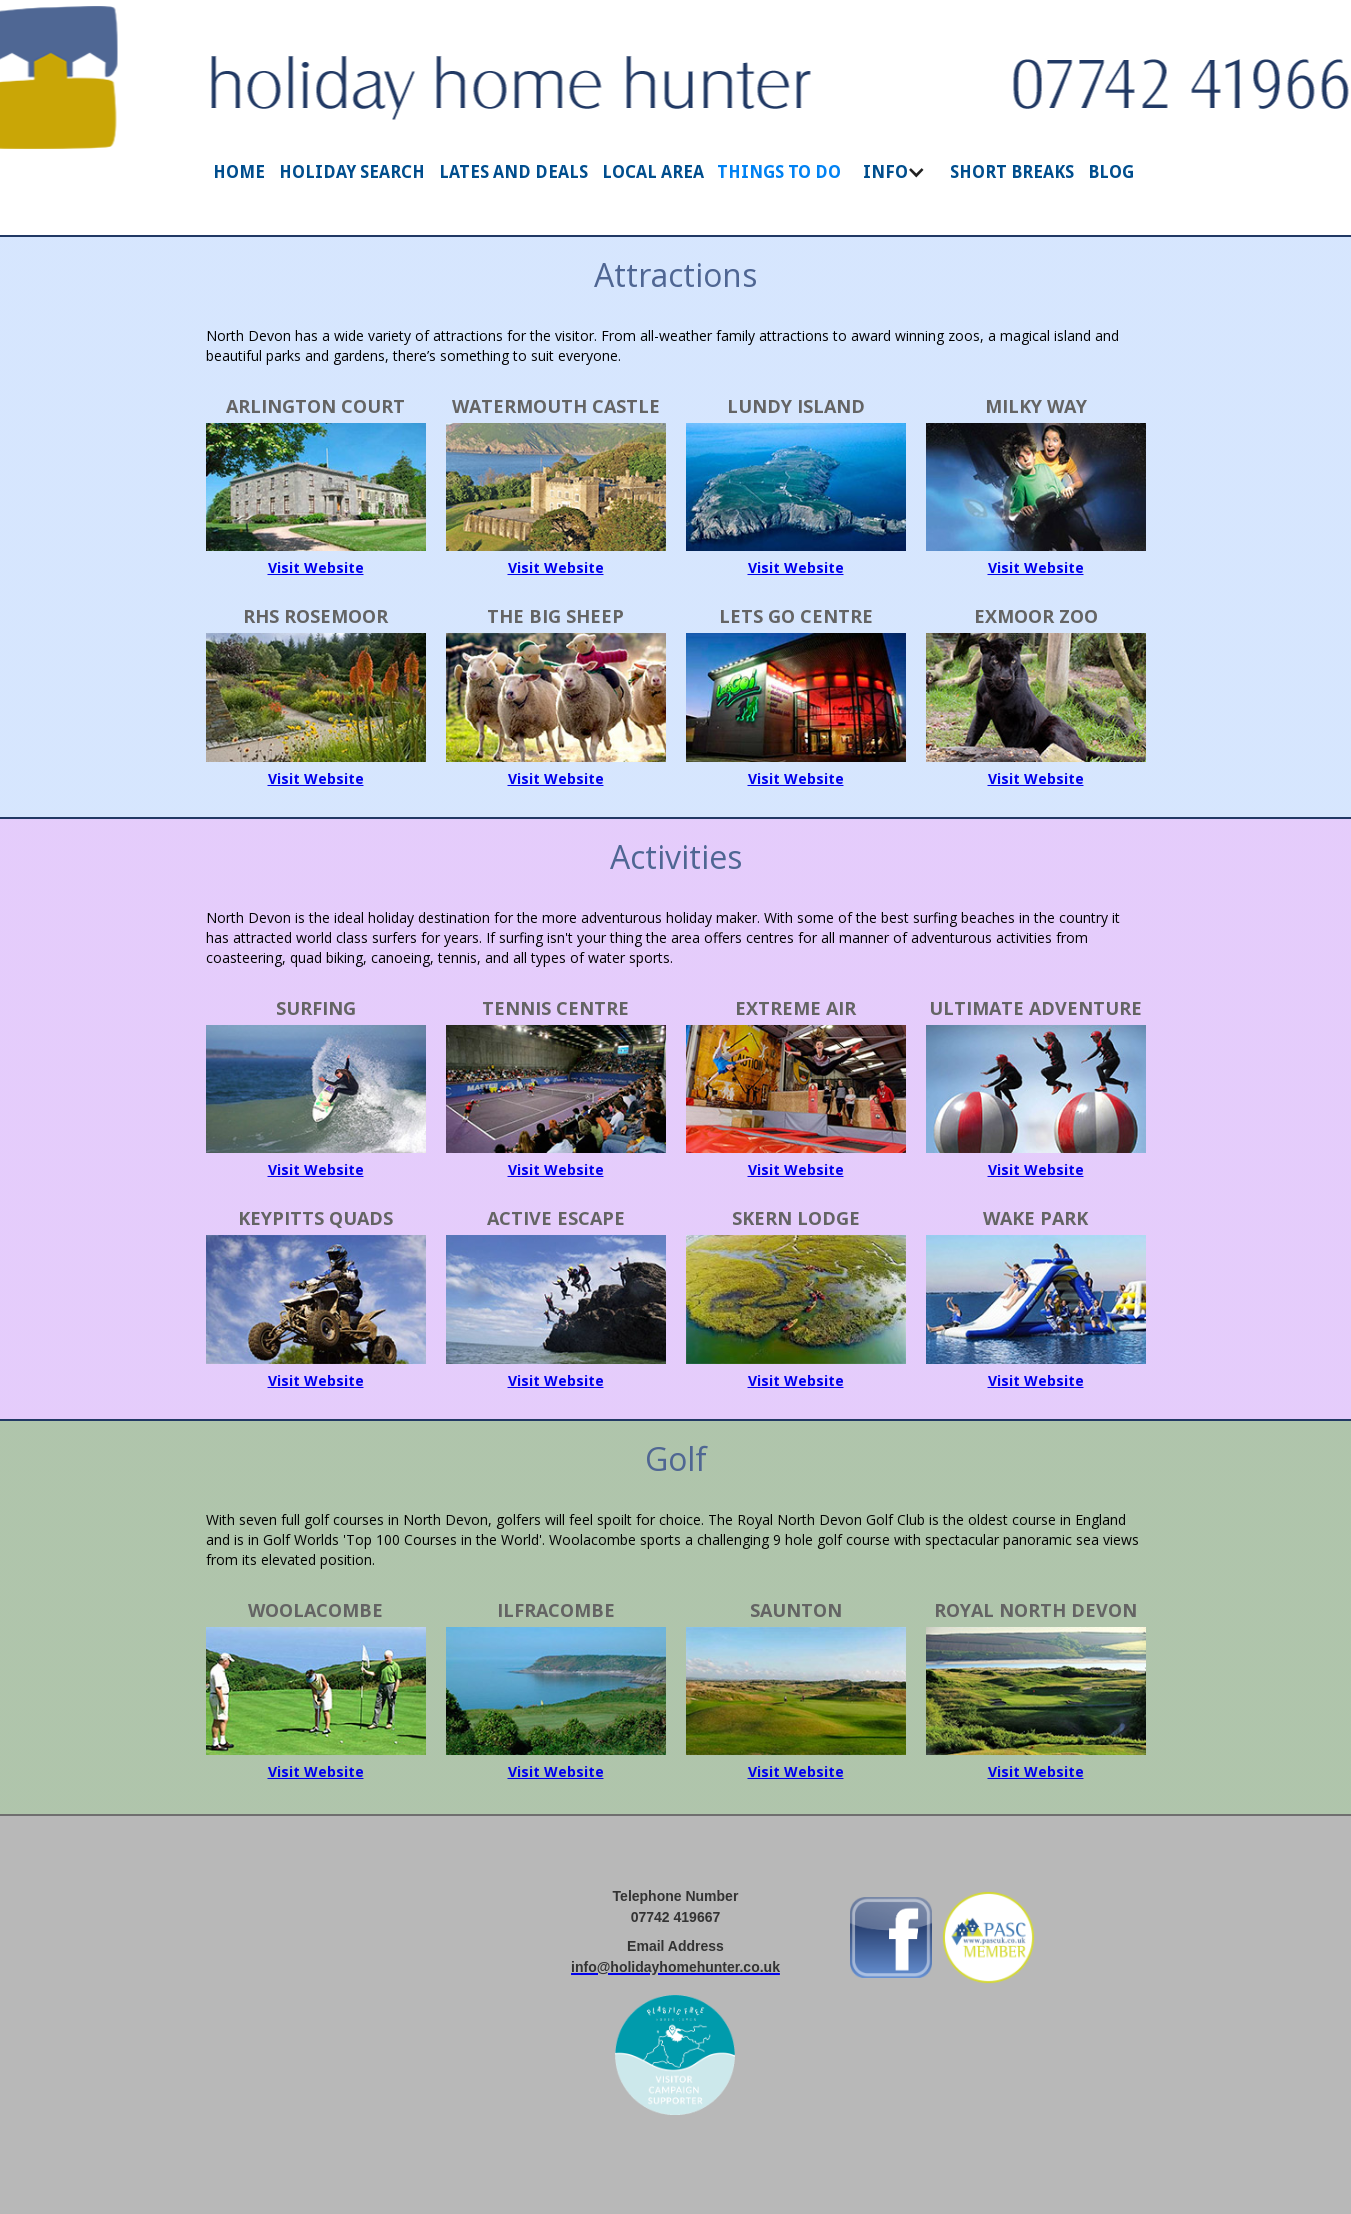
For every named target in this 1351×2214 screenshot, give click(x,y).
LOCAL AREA (653, 172)
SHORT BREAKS (1012, 172)
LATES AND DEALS (513, 172)
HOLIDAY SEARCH (352, 172)
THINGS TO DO (779, 172)
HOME (239, 172)
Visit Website (316, 567)
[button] (896, 182)
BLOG (1111, 172)
